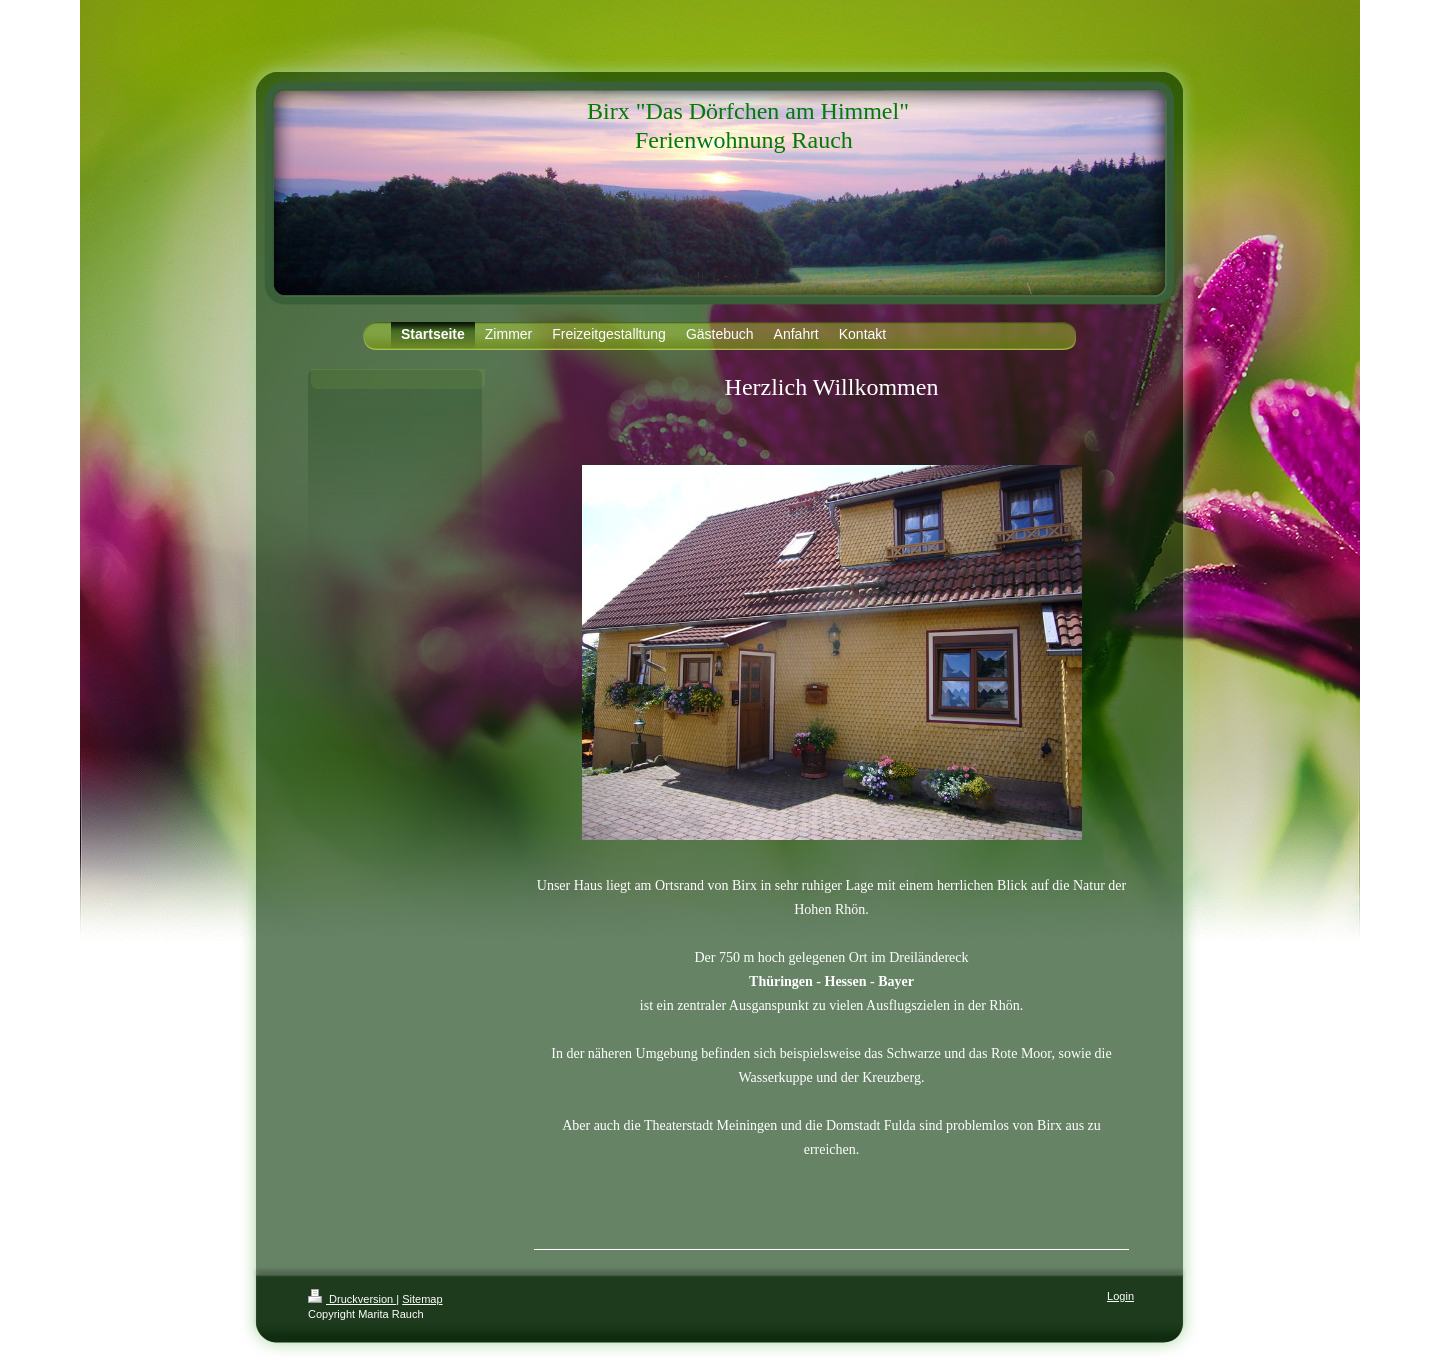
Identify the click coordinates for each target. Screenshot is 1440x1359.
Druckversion (352, 1299)
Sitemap (422, 1299)
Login (1120, 1296)
